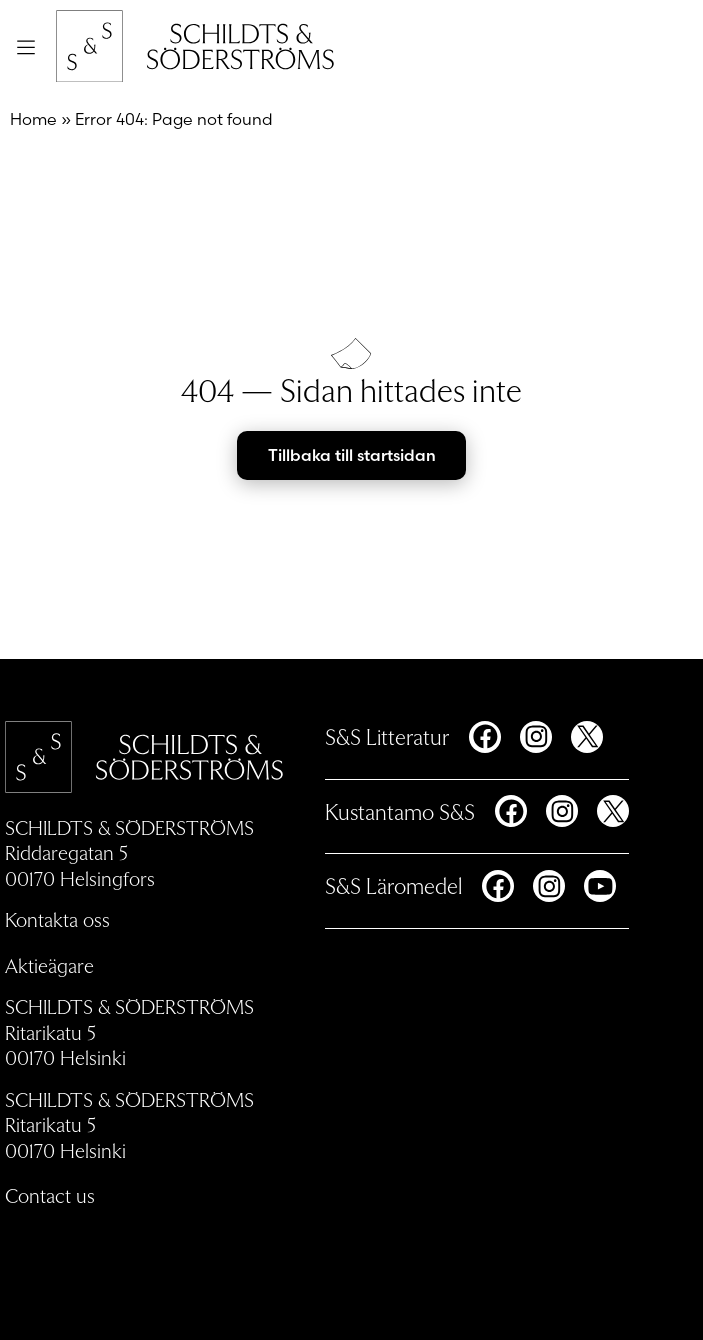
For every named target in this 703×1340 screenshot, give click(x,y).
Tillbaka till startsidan (352, 455)
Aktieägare (49, 965)
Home (33, 119)
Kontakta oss (57, 919)
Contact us (50, 1195)
